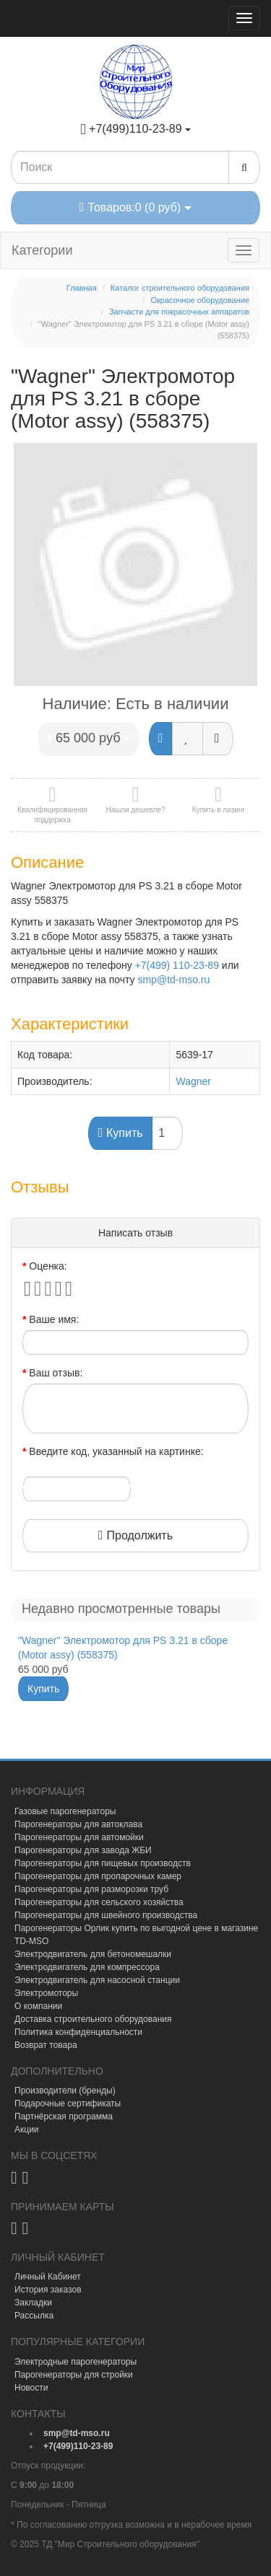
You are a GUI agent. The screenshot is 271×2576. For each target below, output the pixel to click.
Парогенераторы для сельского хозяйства (99, 1902)
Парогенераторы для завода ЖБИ (83, 1850)
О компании (38, 2006)
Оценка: (47, 1266)
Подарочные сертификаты (67, 2103)
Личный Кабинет (47, 2277)
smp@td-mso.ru (174, 979)
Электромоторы (46, 1993)
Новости (31, 2388)
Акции (26, 2129)
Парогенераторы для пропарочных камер (97, 1876)
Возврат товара (45, 2045)
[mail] (76, 2433)
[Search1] (120, 167)
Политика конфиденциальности (78, 2032)
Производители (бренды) (65, 2090)
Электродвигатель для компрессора (87, 1967)
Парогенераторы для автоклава (78, 1824)
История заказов (48, 2290)
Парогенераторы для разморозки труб (91, 1889)
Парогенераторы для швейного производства (105, 1915)
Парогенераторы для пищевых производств (102, 1863)
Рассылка (33, 2316)
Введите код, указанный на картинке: (116, 1451)
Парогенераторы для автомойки (79, 1837)
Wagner (193, 1081)
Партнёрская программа (63, 2116)
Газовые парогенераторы (65, 1811)
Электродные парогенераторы (75, 2362)
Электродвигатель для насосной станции (97, 1980)
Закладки (33, 2303)
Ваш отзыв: (55, 1373)
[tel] (78, 2446)
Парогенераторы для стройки (73, 2375)
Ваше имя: (54, 1319)
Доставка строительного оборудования (93, 2019)
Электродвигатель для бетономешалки (92, 1954)
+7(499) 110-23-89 (177, 965)
